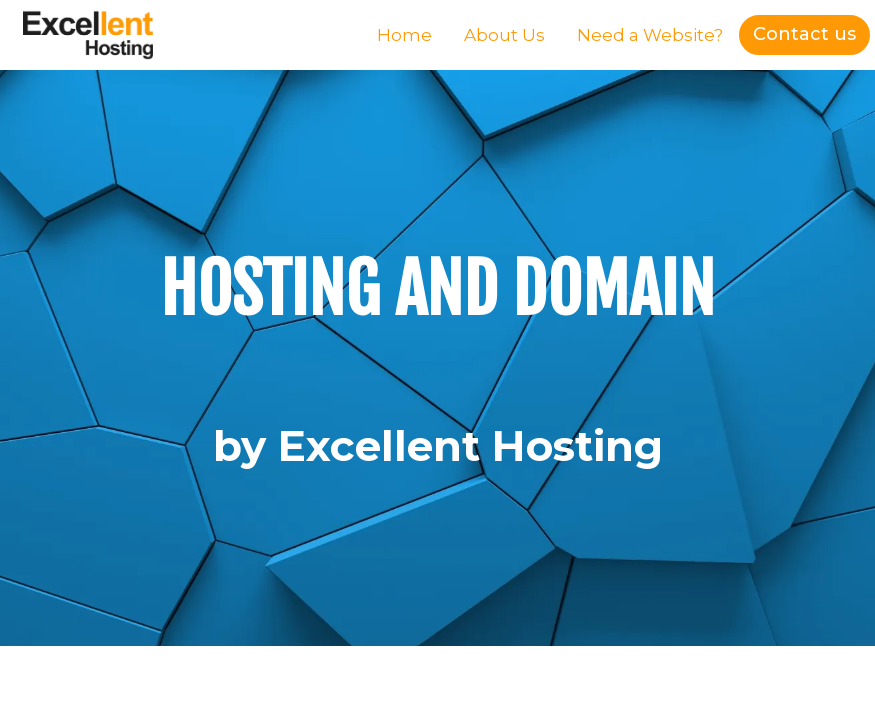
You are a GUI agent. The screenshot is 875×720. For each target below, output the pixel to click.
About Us (504, 35)
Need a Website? (650, 35)
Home (404, 35)
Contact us (804, 34)
